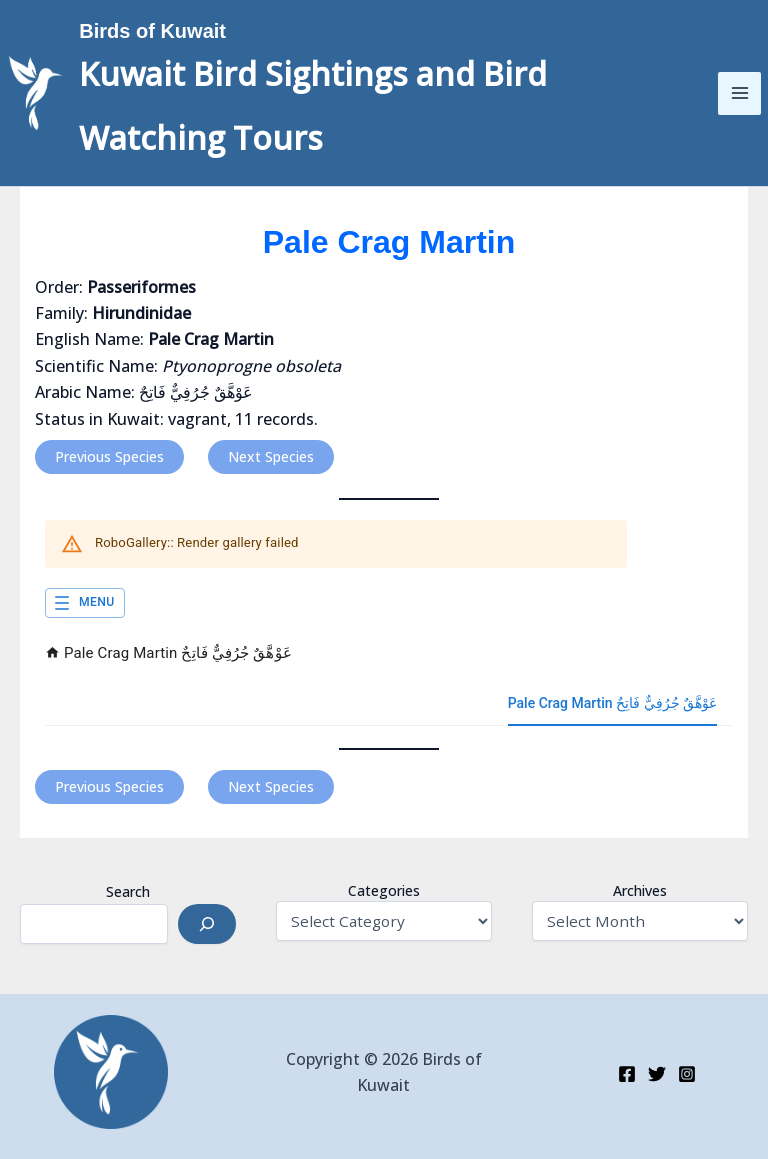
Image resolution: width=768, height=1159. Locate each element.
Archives (640, 890)
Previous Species (109, 456)
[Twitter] (657, 1074)
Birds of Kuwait (201, 29)
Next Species (271, 456)
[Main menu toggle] (726, 93)
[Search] (207, 924)
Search (128, 891)
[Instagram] (687, 1074)
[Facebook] (627, 1074)
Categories (384, 890)
